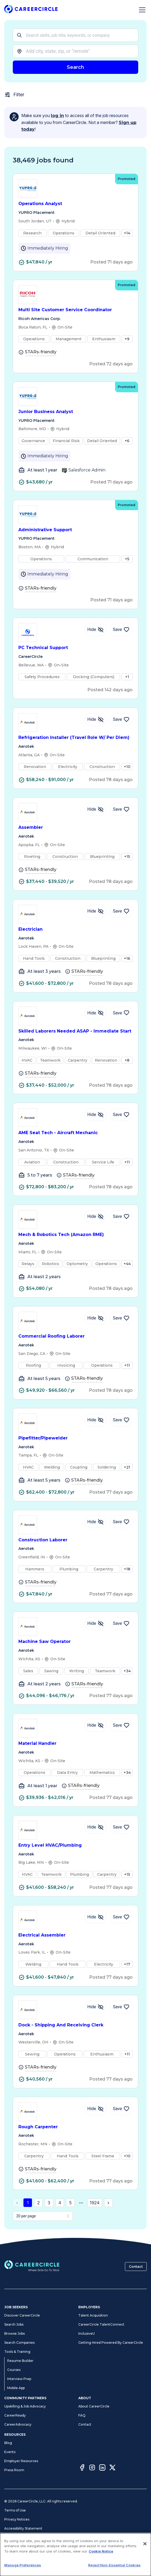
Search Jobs (13, 2324)
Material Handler (75, 1743)
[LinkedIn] (102, 2468)
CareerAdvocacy (17, 2424)
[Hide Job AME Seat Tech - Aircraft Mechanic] (95, 1114)
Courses (14, 2370)
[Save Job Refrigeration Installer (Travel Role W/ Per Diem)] (121, 719)
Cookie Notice (101, 2551)
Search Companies (19, 2343)
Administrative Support (75, 530)
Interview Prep (19, 2379)
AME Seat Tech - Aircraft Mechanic (75, 1133)
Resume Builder (20, 2361)
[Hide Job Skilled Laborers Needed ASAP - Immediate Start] (95, 1013)
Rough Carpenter (75, 2127)
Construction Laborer (75, 1540)
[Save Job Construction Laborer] (121, 1521)
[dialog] (75, 2554)
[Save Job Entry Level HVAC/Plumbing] (121, 1827)
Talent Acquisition (93, 2315)
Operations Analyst (75, 204)
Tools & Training (17, 2352)
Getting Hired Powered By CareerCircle (110, 2343)
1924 (95, 2202)
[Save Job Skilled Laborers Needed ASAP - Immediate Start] (121, 1013)
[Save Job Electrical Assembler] (121, 1917)
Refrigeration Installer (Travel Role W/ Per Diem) (75, 737)
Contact (136, 2267)
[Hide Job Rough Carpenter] (95, 2108)
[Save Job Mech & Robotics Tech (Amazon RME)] (121, 1216)
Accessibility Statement (23, 2528)
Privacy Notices (16, 2519)
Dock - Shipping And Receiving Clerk (75, 2025)
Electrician (75, 929)
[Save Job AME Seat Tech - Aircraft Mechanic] (121, 1114)
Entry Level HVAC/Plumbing (75, 1845)
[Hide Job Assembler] (95, 809)
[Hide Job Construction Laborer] (95, 1521)
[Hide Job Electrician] (95, 911)
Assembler (75, 827)
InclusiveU (86, 2333)
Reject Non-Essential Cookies (114, 2565)
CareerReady (15, 2415)
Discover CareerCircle (22, 2315)
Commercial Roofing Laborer (75, 1336)
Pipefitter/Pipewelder (75, 1438)
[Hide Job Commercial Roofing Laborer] (95, 1318)
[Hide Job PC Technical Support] (95, 629)
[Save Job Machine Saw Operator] (121, 1623)
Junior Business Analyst (75, 412)
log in (57, 115)
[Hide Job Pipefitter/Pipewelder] (95, 1420)
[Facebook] (82, 2468)
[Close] (144, 2543)
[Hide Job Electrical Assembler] (95, 1917)
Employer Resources (21, 2461)
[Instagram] (92, 2468)
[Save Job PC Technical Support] (121, 629)
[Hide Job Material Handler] (95, 1725)
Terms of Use (15, 2510)
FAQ (81, 2415)
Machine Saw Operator (75, 1641)
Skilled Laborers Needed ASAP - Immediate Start (75, 1031)
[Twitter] (112, 2468)
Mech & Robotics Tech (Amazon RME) (75, 1234)
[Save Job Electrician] (121, 911)
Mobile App (16, 2388)
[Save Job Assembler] (121, 809)
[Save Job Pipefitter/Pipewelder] (121, 1420)
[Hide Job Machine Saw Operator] (95, 1623)
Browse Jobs (14, 2333)
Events (9, 2452)
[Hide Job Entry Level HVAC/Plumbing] (95, 1827)
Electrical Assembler (75, 1935)
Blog (8, 2443)
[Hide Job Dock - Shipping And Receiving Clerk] (95, 2007)
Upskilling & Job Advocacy (25, 2406)
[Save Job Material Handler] (121, 1725)
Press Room (14, 2470)
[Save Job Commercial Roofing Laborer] (121, 1318)
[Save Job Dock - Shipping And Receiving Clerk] (121, 2007)
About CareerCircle (93, 2406)
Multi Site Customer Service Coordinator (75, 310)
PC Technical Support (75, 648)
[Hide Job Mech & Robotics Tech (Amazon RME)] (95, 1216)
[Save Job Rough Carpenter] (121, 2108)
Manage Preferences (22, 2565)
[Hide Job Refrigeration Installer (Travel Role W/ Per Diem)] (95, 719)
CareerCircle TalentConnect (101, 2324)
